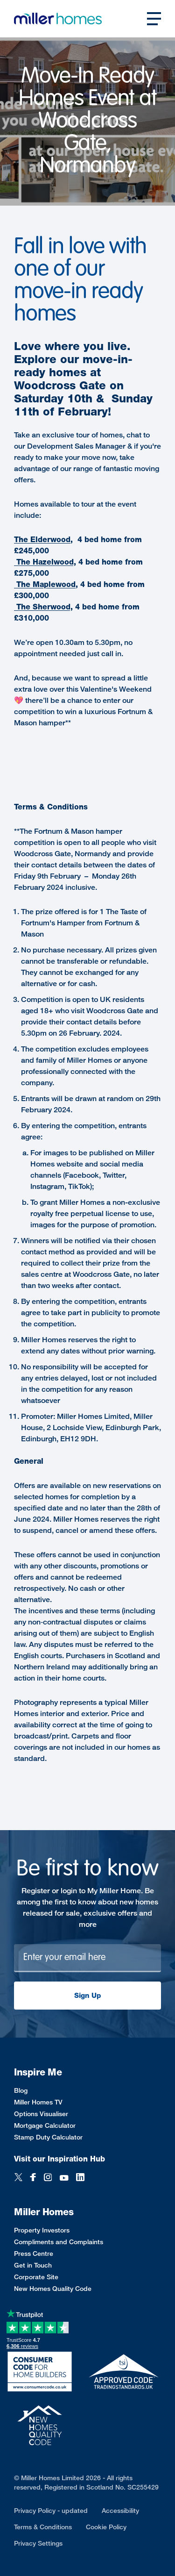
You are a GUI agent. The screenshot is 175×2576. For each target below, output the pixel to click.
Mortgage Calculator (45, 2125)
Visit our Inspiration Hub (59, 2158)
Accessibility (120, 2510)
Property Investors (42, 2230)
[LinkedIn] (80, 2178)
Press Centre (33, 2253)
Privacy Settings (38, 2543)
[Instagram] (47, 2178)
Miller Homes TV (38, 2102)
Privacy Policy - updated (51, 2510)
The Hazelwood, (45, 562)
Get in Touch (33, 2265)
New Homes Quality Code (52, 2288)
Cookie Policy (106, 2527)
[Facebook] (33, 2178)
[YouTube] (64, 2178)
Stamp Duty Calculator (48, 2137)
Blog (21, 2090)
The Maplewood (45, 584)
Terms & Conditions (43, 2527)
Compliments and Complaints (58, 2242)
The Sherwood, (43, 606)
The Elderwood (42, 539)
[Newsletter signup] (87, 1958)
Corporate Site (36, 2277)
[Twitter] (18, 2178)
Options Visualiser (41, 2114)
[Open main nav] (154, 19)
